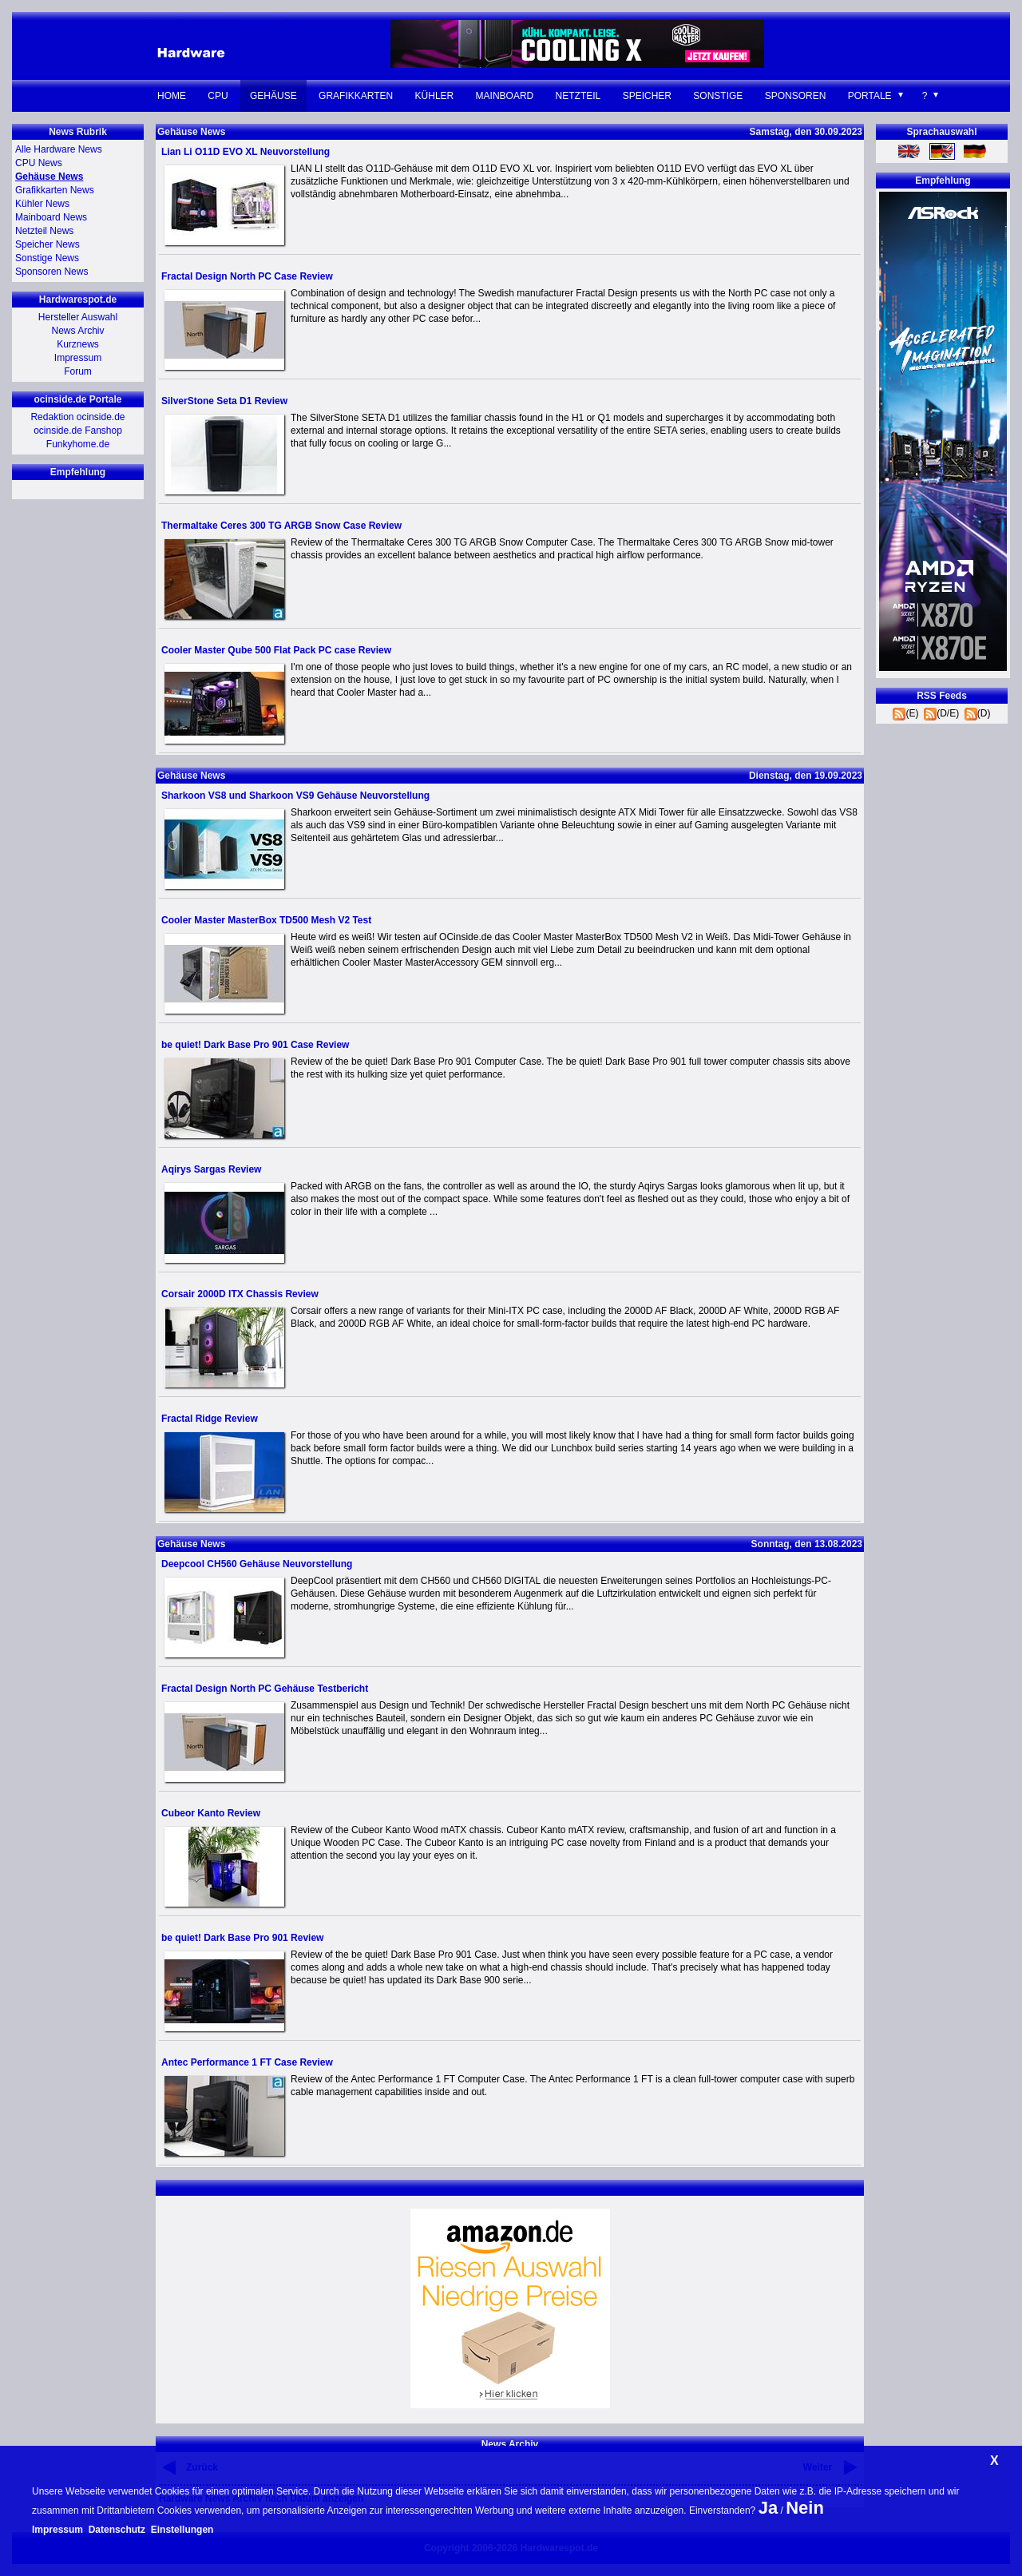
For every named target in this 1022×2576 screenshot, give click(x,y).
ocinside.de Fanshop (78, 430)
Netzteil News (44, 230)
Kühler (434, 95)
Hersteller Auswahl (77, 317)
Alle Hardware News (58, 149)
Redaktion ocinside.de (77, 417)
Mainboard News (51, 217)
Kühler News (42, 203)
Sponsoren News (51, 271)
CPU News (38, 163)
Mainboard (505, 95)
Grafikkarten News (54, 190)
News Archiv (77, 330)
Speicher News (47, 244)
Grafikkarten (356, 95)
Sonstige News (47, 258)
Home (171, 95)
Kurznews (78, 344)
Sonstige (718, 95)
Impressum (77, 357)
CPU (218, 95)
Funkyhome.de (77, 444)
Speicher (647, 95)
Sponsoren (795, 95)
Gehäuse (273, 95)
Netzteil (578, 95)
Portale (870, 95)
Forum (78, 371)
